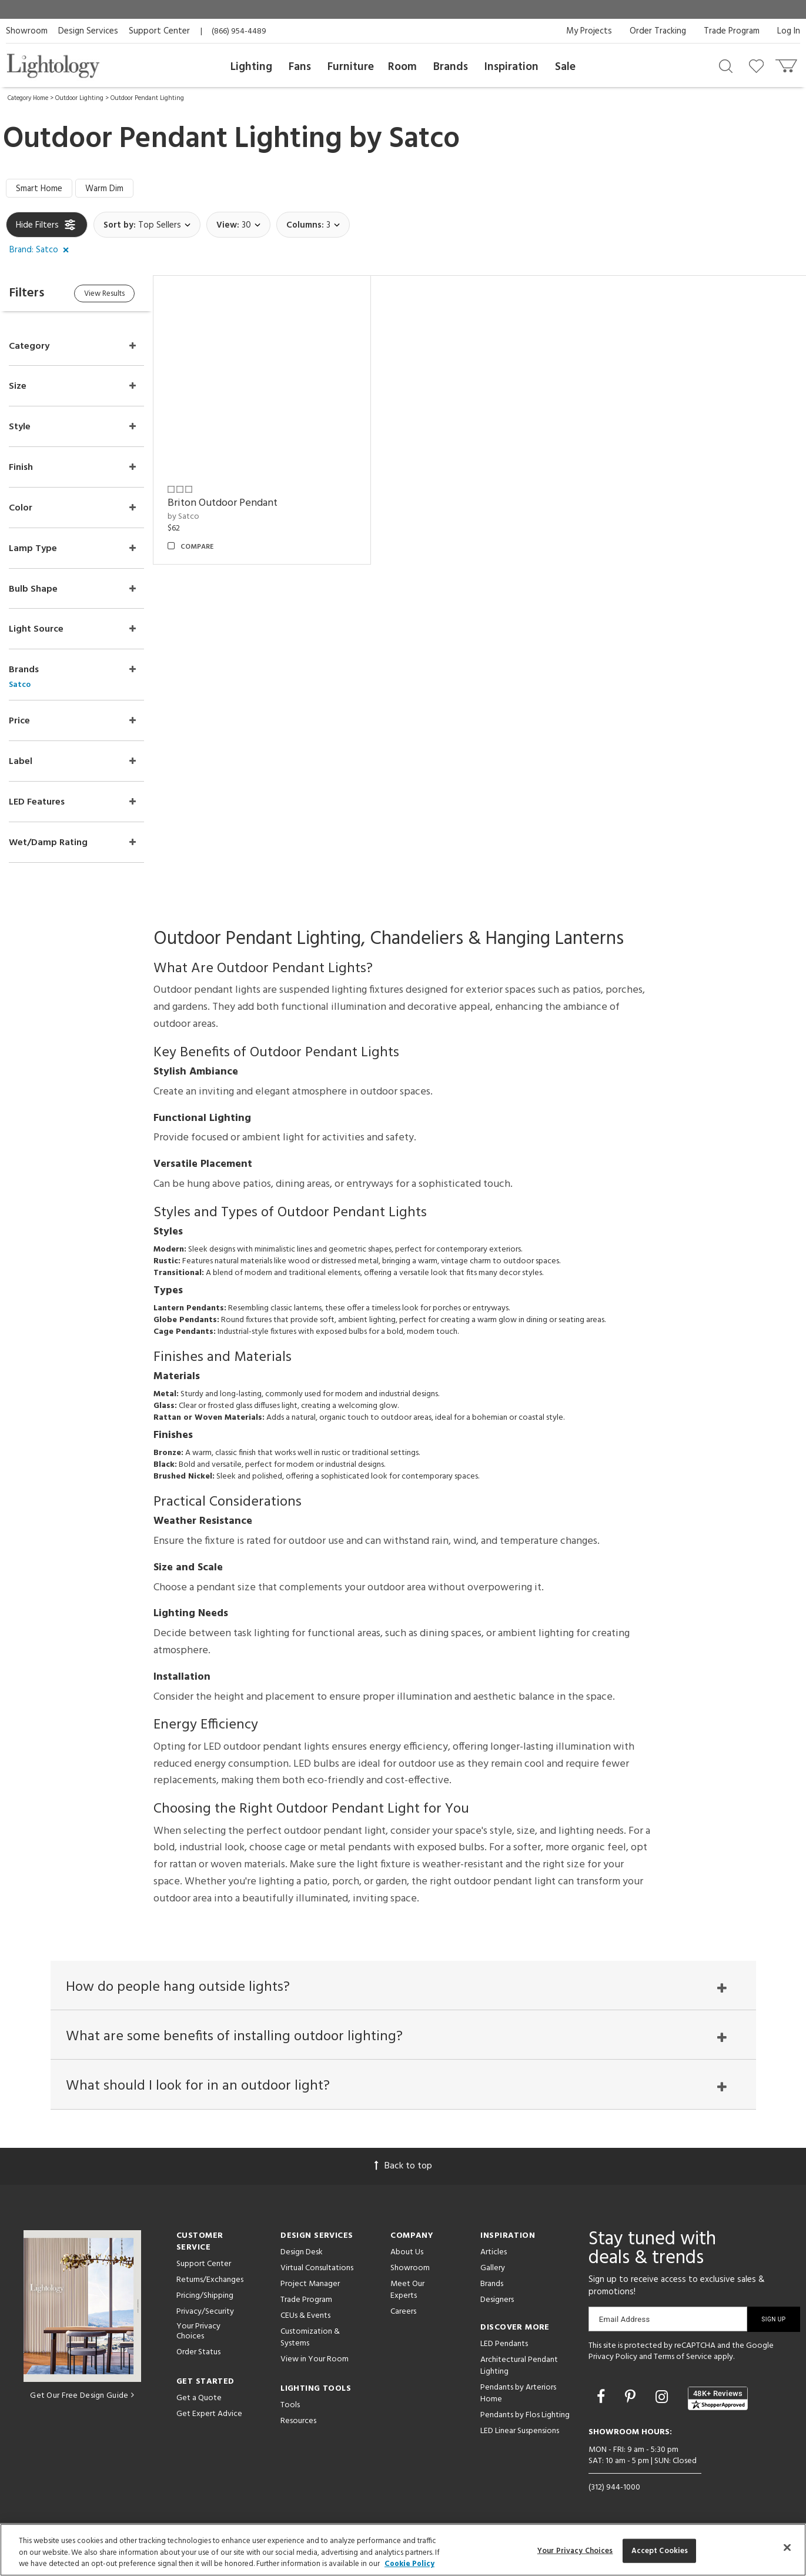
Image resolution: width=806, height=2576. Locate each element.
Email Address (624, 2319)
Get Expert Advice (209, 2414)
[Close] (787, 2547)
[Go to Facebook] (602, 2398)
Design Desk (301, 2252)
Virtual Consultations (316, 2268)
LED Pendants (504, 2344)
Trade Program (732, 31)
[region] (403, 2550)
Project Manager (310, 2284)
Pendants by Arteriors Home (518, 2393)
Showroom (27, 31)
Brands (450, 67)
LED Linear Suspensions (519, 2431)
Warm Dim (104, 189)
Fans (300, 67)
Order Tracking (658, 31)
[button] (41, 250)
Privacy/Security (205, 2311)
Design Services (88, 31)
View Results (104, 294)
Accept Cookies (659, 2550)
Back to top (403, 2166)
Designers (497, 2300)
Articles (493, 2252)
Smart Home (39, 189)
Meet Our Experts (407, 2290)
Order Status (198, 2352)
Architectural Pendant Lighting (519, 2365)
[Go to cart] (787, 63)
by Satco (183, 516)
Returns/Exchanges (209, 2280)
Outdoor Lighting (79, 98)
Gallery (492, 2268)
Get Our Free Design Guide (82, 2396)
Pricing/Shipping (204, 2296)
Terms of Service (683, 2357)
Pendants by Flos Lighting (525, 2415)
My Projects (589, 31)
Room (402, 67)
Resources (298, 2421)
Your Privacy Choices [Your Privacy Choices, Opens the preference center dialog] (575, 2550)
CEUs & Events (305, 2316)
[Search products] (726, 65)
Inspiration (511, 67)
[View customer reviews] (718, 2398)
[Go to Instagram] (663, 2398)
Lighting (251, 67)
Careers (403, 2311)
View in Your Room (314, 2359)
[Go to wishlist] (758, 65)
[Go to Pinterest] (632, 2398)
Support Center (159, 31)
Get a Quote (199, 2398)
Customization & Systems (310, 2337)
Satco (424, 139)
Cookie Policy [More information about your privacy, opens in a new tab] (409, 2564)
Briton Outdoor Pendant (222, 503)
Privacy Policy (612, 2357)
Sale (565, 67)
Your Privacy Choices (198, 2332)
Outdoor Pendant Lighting (147, 98)
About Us (406, 2252)
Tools (290, 2405)
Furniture (350, 67)
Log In (788, 31)
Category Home (28, 98)
